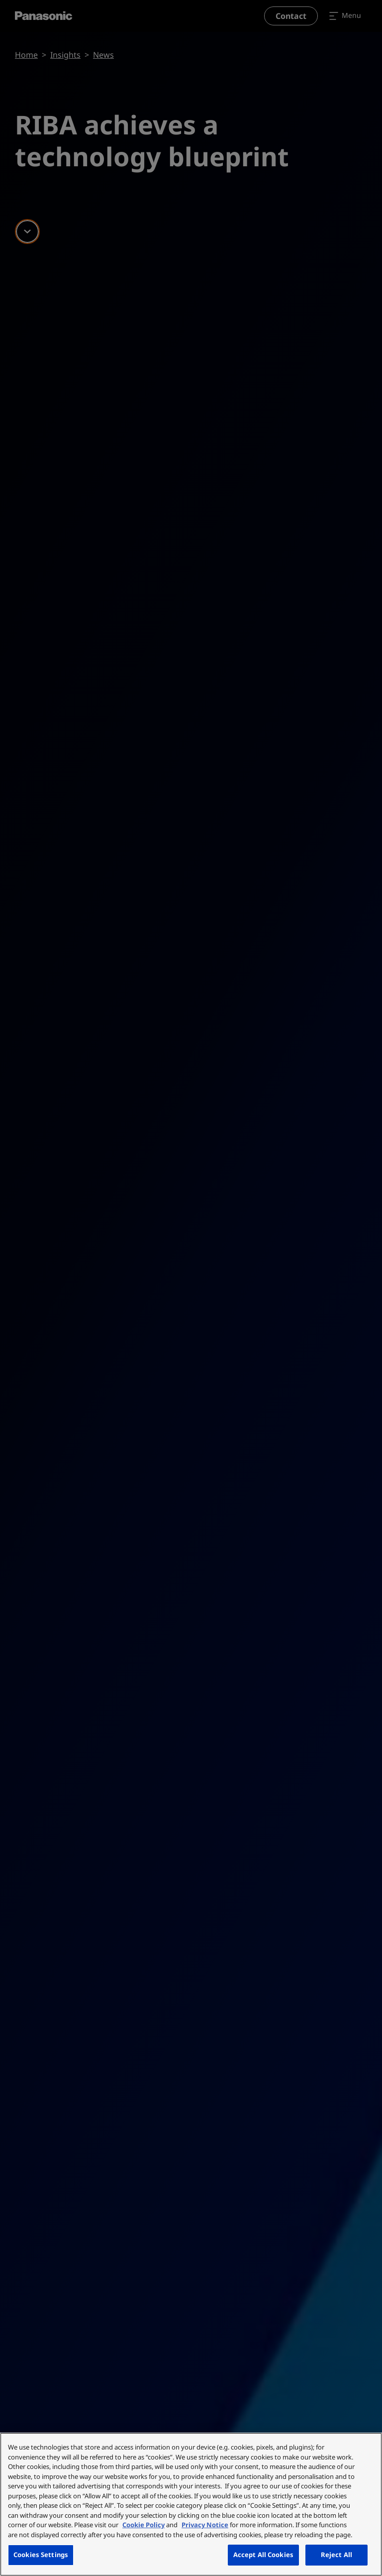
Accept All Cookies (263, 2554)
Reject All (336, 2554)
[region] (191, 2504)
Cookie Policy (143, 2524)
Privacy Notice (205, 2524)
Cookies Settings (40, 2554)
